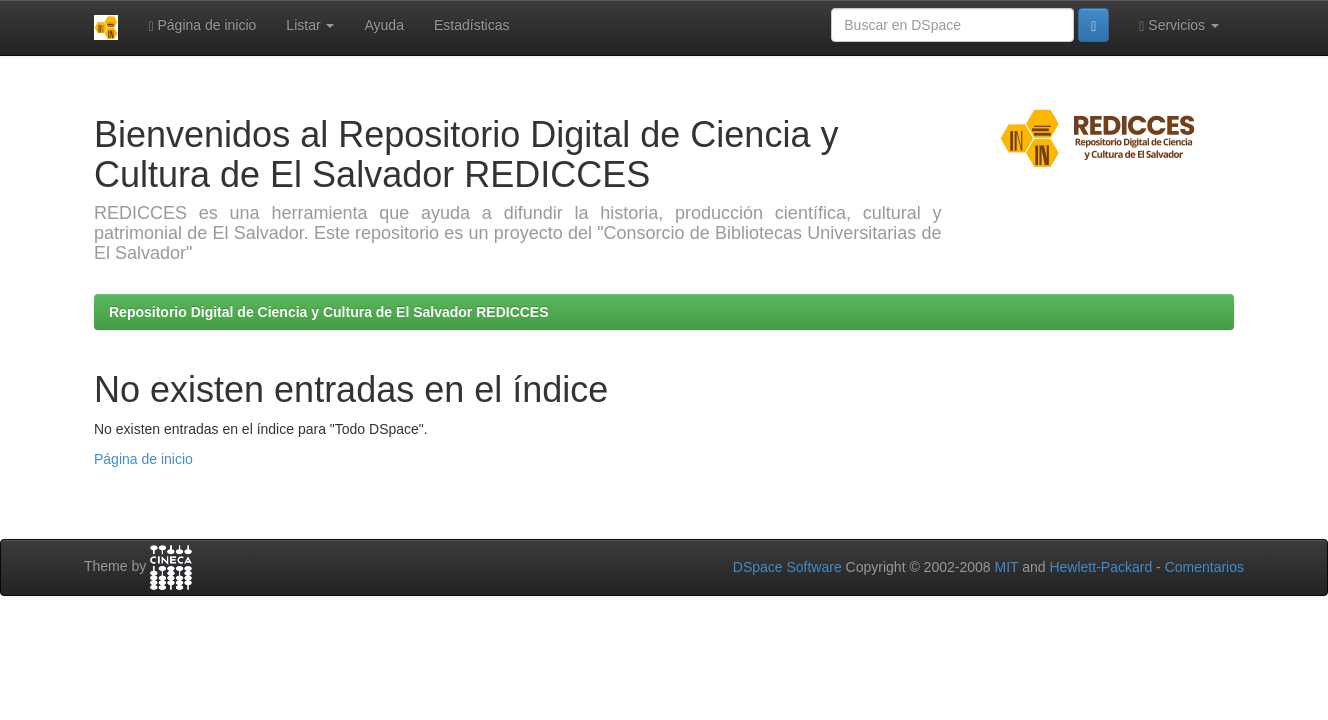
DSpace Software (787, 567)
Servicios (1179, 25)
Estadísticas (471, 25)
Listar (310, 25)
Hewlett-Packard (1100, 567)
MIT (1006, 567)
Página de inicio (202, 25)
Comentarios (1204, 567)
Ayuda (383, 25)
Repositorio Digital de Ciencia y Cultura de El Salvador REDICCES (329, 312)
